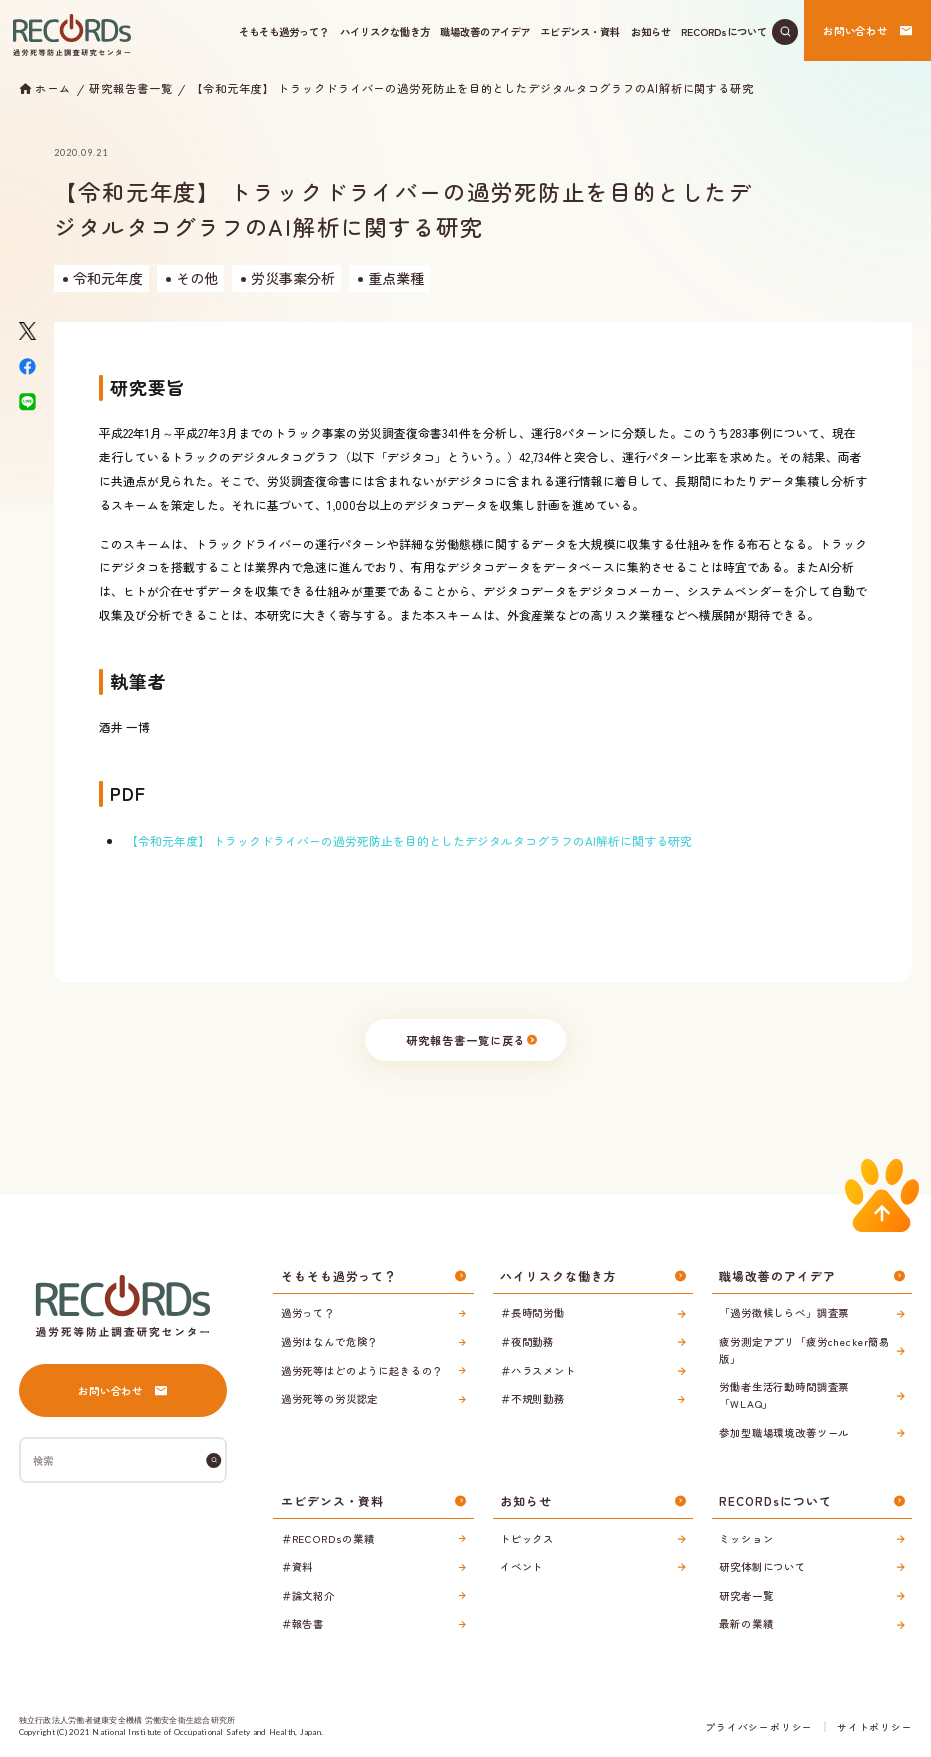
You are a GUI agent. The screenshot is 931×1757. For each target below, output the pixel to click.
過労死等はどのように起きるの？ (362, 1370)
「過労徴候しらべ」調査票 (784, 1312)
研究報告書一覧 (130, 88)
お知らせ (651, 31)
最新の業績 (746, 1623)
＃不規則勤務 (532, 1398)
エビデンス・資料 (580, 31)
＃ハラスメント (538, 1370)
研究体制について (762, 1566)
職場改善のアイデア (485, 31)
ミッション (746, 1538)
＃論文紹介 (308, 1595)
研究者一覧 (746, 1595)
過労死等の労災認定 (330, 1398)
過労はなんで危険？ (330, 1341)
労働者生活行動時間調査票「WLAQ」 (784, 1395)
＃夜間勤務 (527, 1341)
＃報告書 (302, 1623)
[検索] (214, 1460)
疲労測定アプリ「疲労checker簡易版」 (804, 1350)
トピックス (527, 1538)
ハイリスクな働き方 (385, 31)
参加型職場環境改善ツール (784, 1432)
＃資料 (297, 1566)
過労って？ (308, 1312)
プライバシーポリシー (759, 1727)
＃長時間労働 (532, 1312)
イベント (521, 1566)
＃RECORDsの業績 (328, 1538)
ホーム (53, 89)
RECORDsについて (724, 31)
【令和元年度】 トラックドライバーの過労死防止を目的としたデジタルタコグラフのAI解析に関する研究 (472, 88)
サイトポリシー (874, 1727)
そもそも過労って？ (284, 31)
